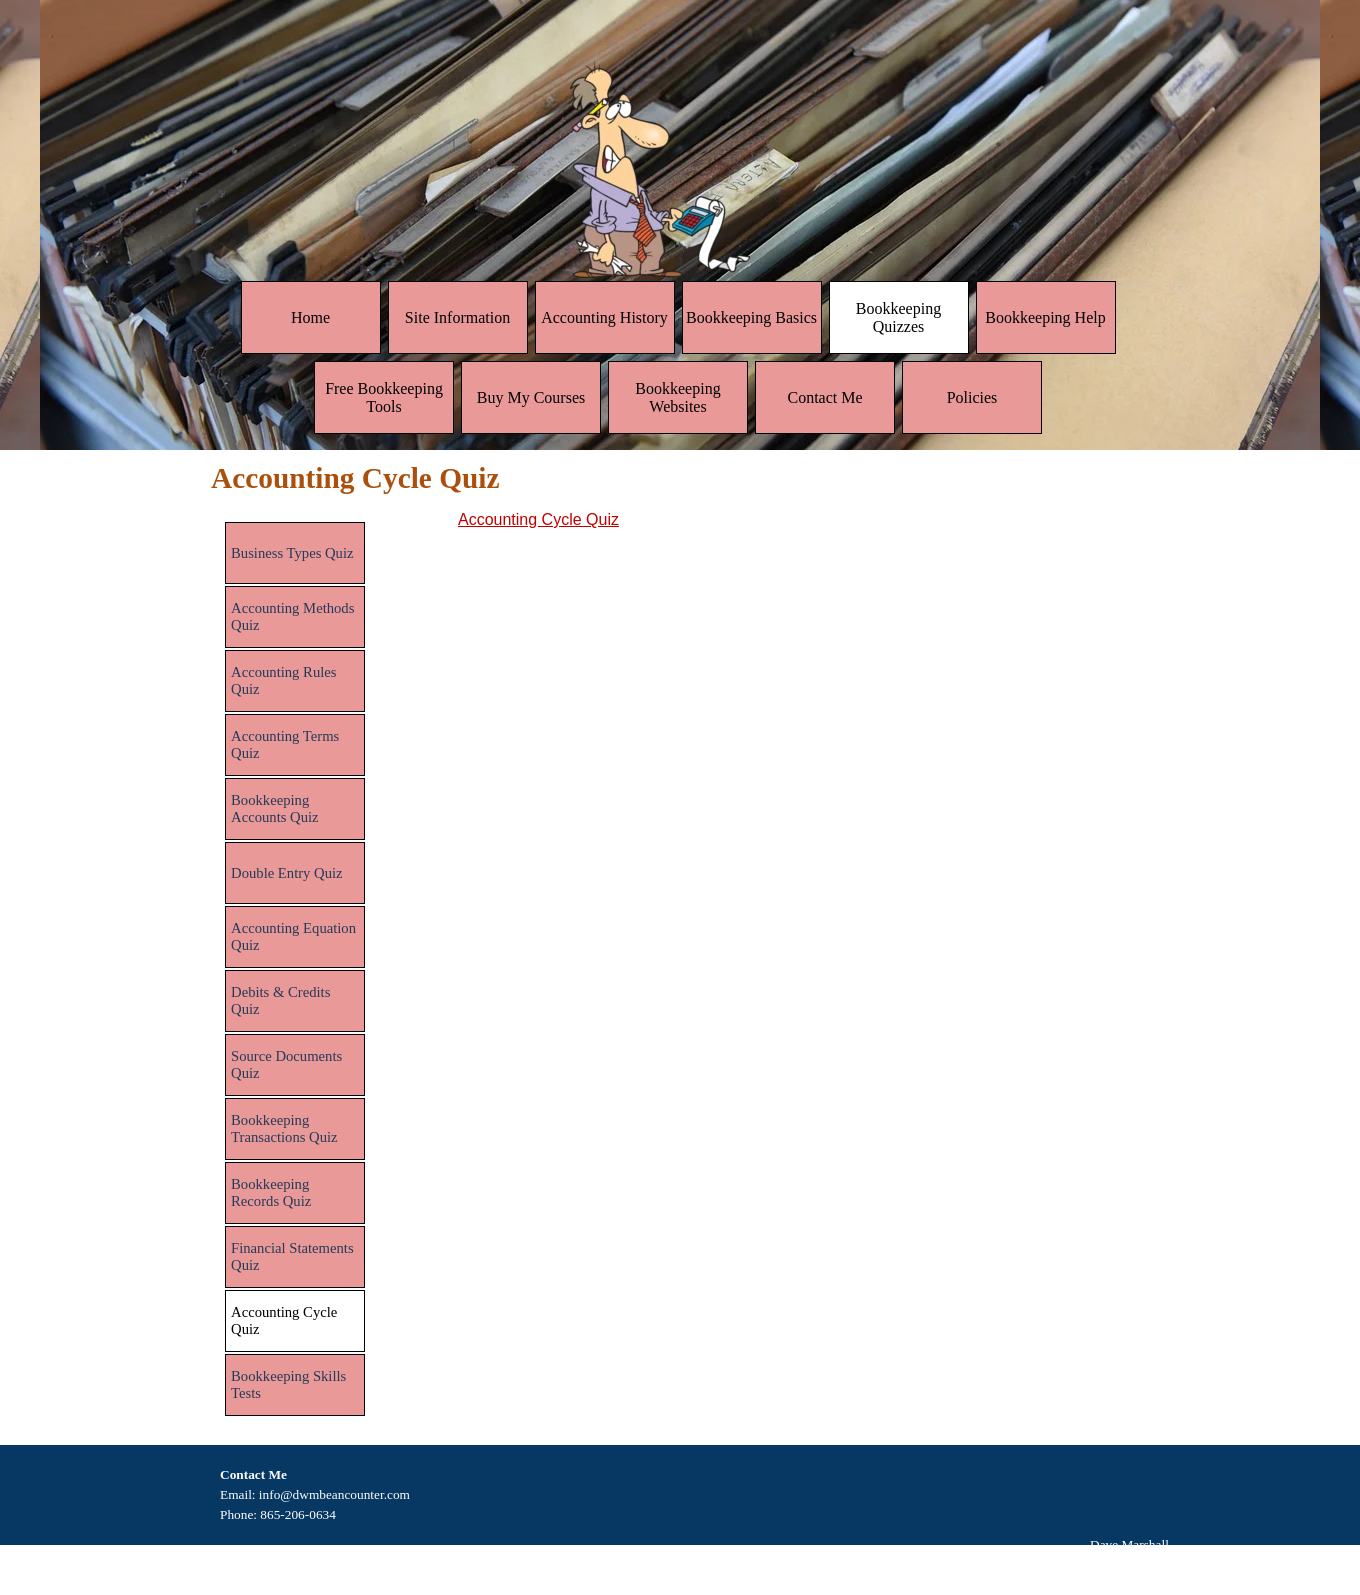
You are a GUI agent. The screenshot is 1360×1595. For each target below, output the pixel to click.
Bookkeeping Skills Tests (288, 1384)
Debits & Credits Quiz (280, 1000)
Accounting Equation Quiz (293, 936)
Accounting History (604, 317)
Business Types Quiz (292, 553)
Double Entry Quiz (287, 873)
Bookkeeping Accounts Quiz (275, 808)
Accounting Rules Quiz (283, 680)
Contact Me (824, 397)
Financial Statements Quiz (292, 1256)
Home (310, 317)
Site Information (457, 317)
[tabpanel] (803, 520)
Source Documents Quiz (286, 1064)
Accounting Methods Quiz (292, 616)
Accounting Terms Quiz (285, 744)
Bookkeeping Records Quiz (271, 1192)
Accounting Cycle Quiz (538, 519)
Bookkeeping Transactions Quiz (284, 1128)
